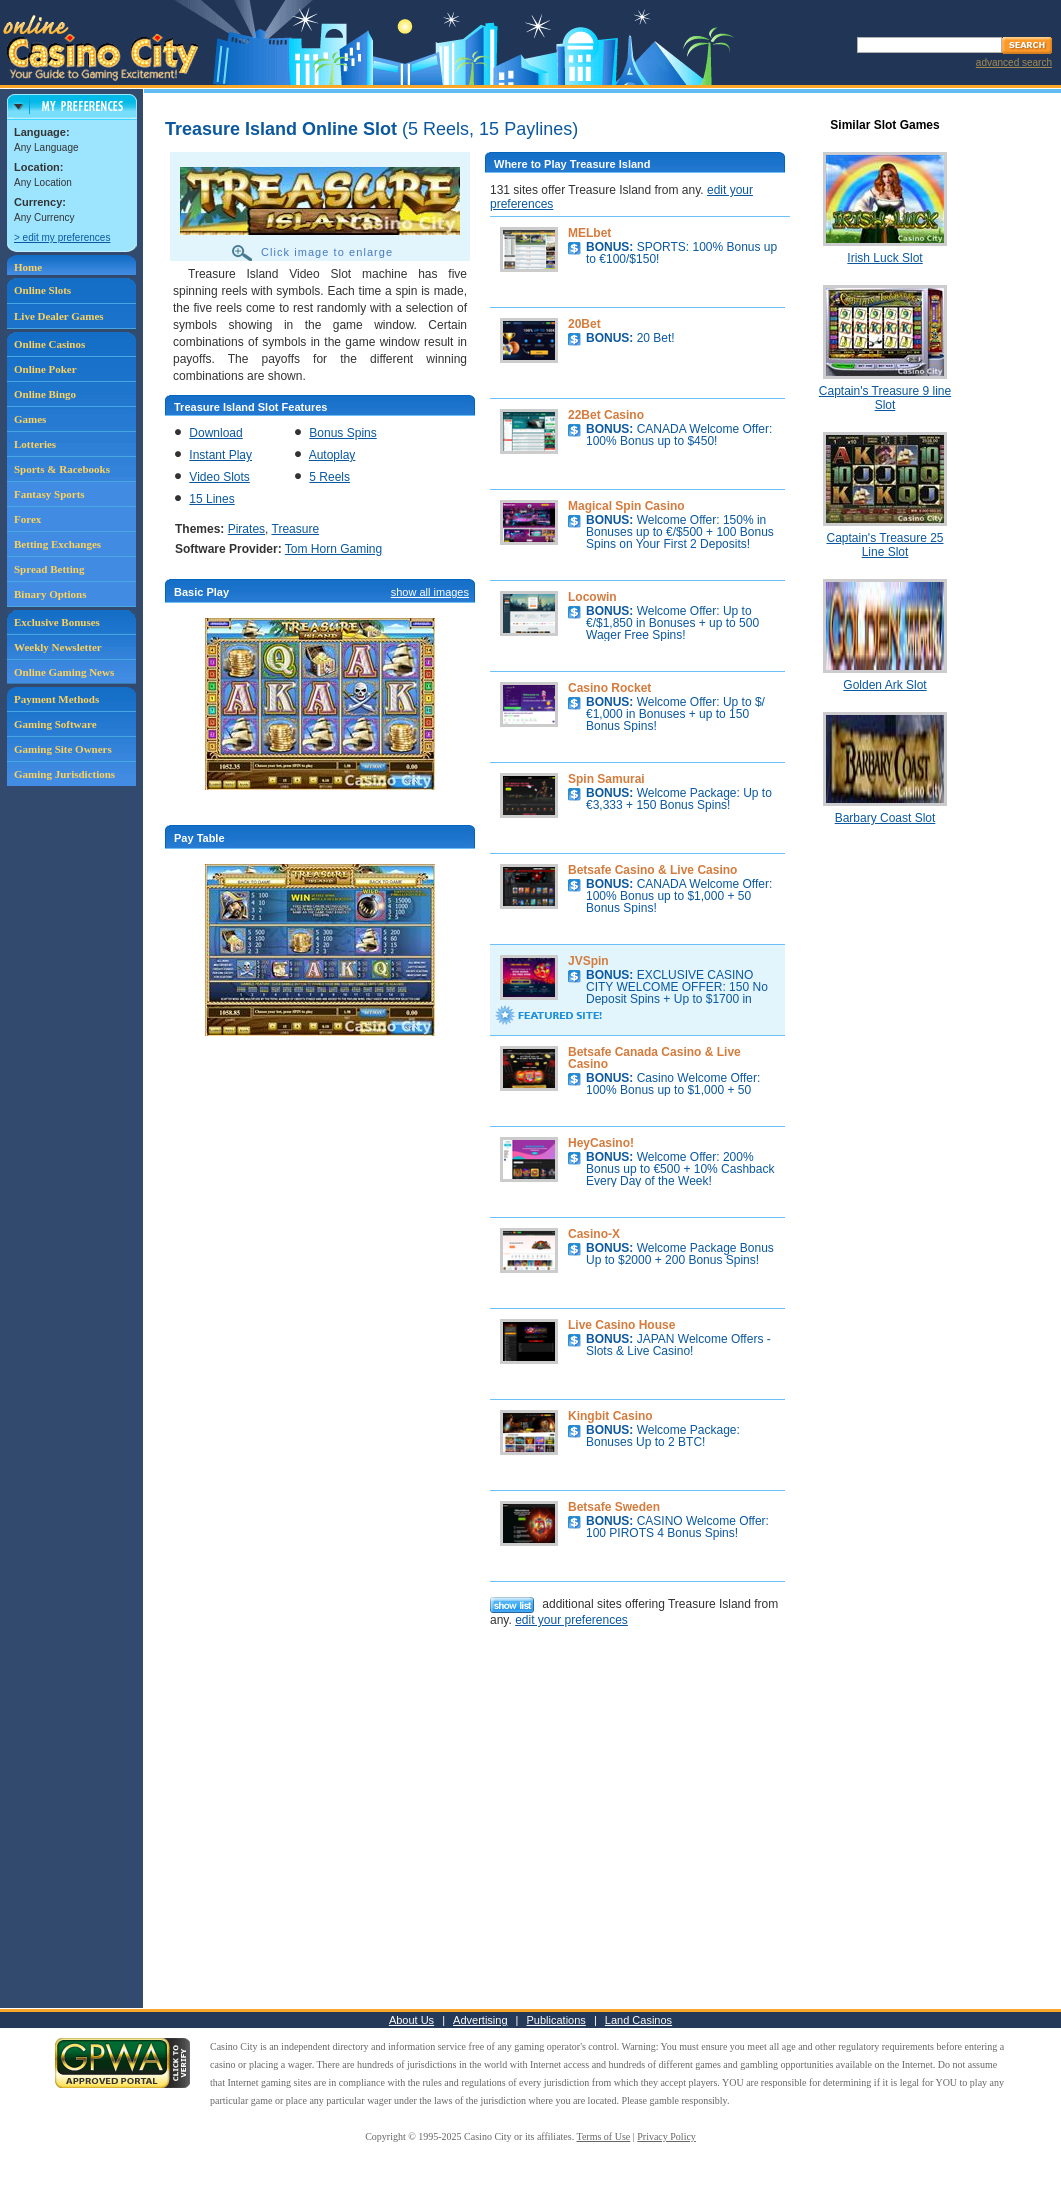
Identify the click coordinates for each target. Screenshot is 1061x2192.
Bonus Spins (342, 433)
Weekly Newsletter (58, 647)
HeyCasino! (601, 1143)
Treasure (296, 529)
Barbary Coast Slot (885, 818)
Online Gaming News (64, 672)
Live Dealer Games (59, 316)
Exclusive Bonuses (57, 622)
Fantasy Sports (49, 494)
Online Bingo (45, 394)
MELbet (589, 233)
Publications (556, 2020)
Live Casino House (621, 1325)
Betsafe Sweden (614, 1507)
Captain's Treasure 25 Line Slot (884, 545)
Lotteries (35, 444)
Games (30, 419)
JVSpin (588, 961)
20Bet (584, 324)
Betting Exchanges (57, 544)
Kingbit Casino (610, 1416)
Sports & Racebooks (62, 469)
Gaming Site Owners (63, 749)
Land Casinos (638, 2020)
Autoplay (332, 455)
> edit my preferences (62, 237)
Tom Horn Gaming (333, 549)
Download (215, 433)
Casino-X (594, 1234)
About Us (411, 2020)
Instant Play (220, 455)
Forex (27, 519)
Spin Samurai (606, 779)
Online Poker (45, 369)
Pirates (246, 529)
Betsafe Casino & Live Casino (652, 870)
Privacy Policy (666, 2136)
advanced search (1014, 62)
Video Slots (219, 477)
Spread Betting (49, 569)
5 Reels (329, 477)
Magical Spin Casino (626, 506)
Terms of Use (604, 2136)
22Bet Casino (606, 415)
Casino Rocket (609, 688)
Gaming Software (55, 724)
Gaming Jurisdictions (64, 774)
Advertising (480, 2020)
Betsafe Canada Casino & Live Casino (654, 1058)
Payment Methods (56, 699)
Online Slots (42, 290)
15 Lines (211, 499)
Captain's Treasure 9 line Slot (885, 398)
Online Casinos (49, 344)
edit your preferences (571, 1620)
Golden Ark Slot (884, 685)
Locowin (592, 597)
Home (28, 267)
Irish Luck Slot (884, 258)
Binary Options (50, 594)
